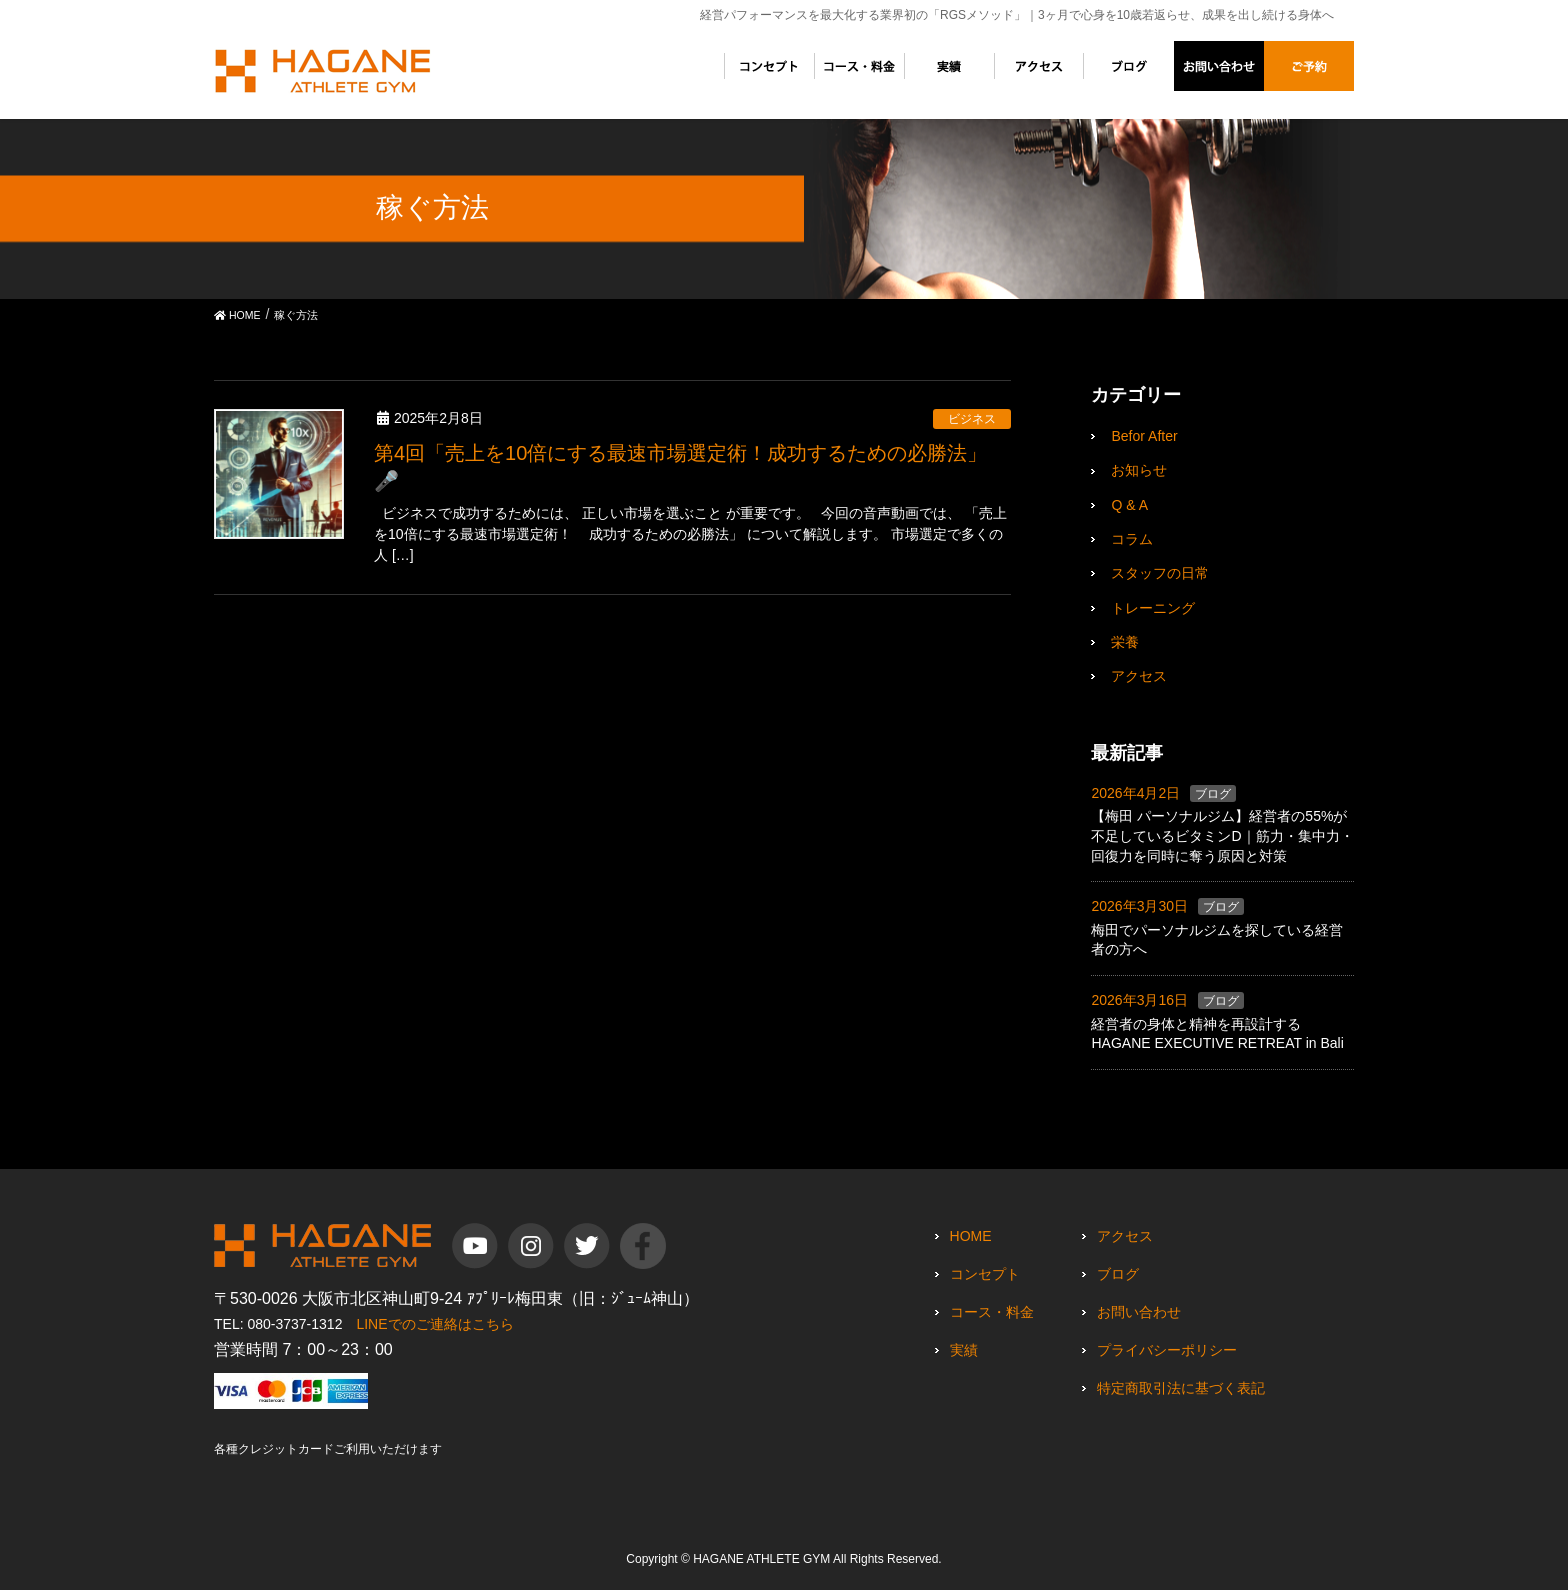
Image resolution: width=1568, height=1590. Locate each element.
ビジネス (972, 419)
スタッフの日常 (1160, 573)
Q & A (1129, 505)
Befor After (1144, 436)
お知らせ (1139, 470)
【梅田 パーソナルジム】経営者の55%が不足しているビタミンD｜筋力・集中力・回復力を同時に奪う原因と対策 (1222, 835)
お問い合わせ (1139, 1312)
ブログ (1213, 794)
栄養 (1125, 642)
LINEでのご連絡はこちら (434, 1324)
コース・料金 (992, 1312)
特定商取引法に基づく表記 (1181, 1388)
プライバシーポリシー (1167, 1350)
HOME (971, 1236)
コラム (1132, 539)
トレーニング (1153, 608)
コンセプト (985, 1274)
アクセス (1139, 676)
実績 (964, 1350)
